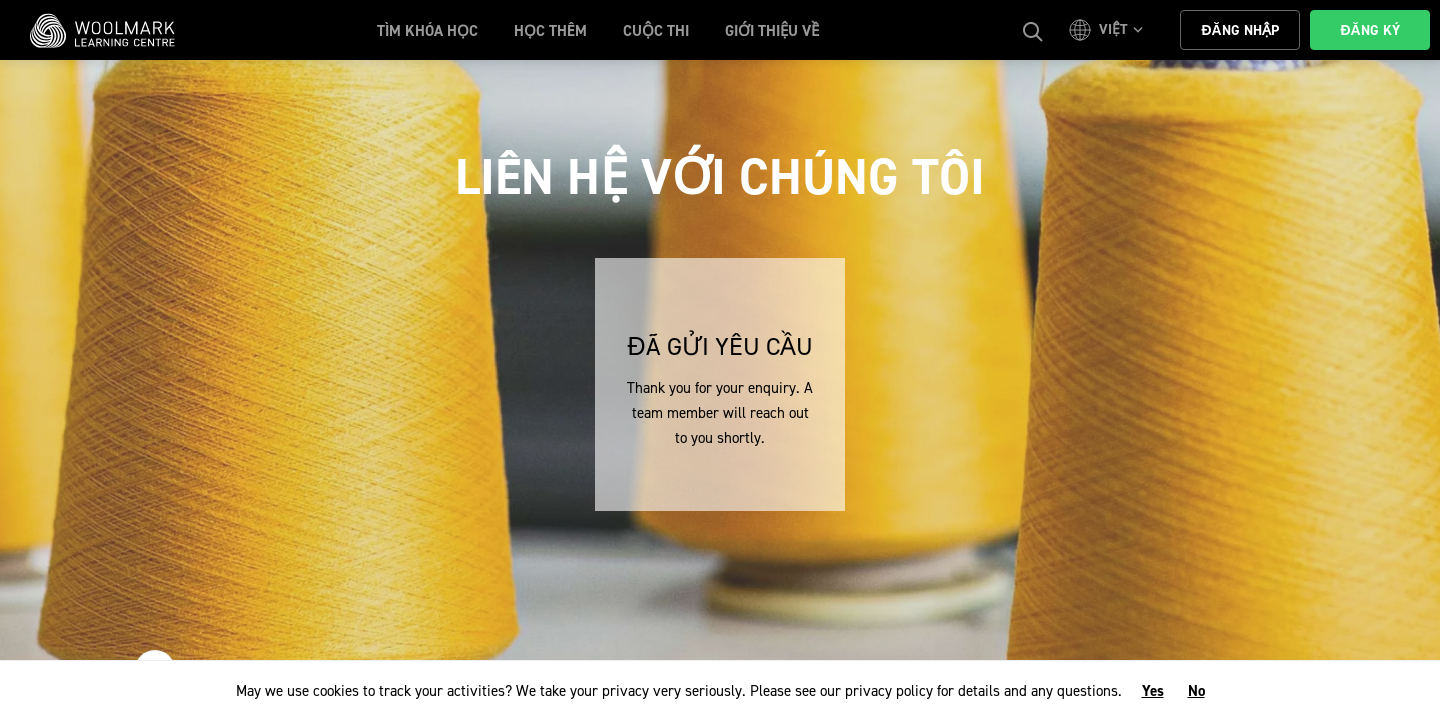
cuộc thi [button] (656, 31)
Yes (1153, 691)
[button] (1109, 30)
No (1196, 691)
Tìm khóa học (427, 31)
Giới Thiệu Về (772, 31)
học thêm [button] (550, 31)
